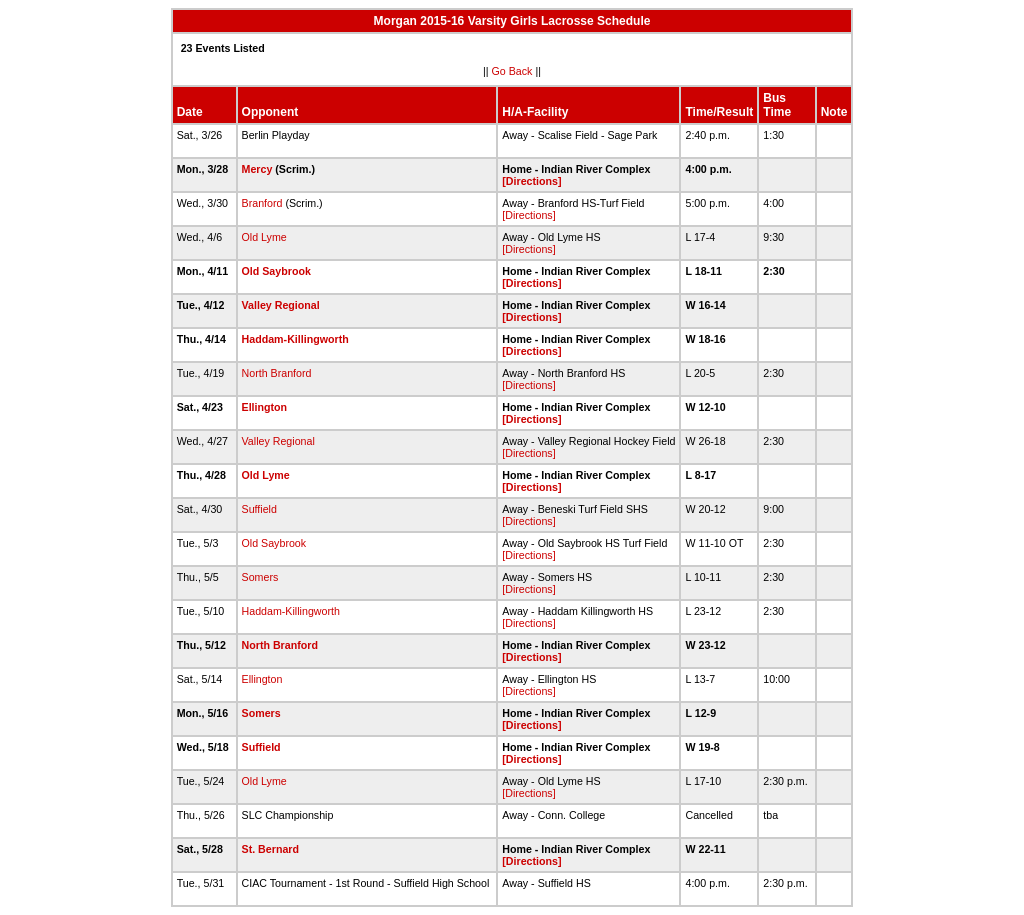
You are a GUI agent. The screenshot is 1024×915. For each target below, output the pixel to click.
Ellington (265, 407)
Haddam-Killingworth (295, 339)
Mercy (257, 169)
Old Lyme (264, 237)
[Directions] (531, 181)
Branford (262, 203)
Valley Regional (281, 305)
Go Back (512, 71)
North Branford (277, 373)
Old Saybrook (276, 271)
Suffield (259, 509)
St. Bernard (270, 849)
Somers (260, 577)
